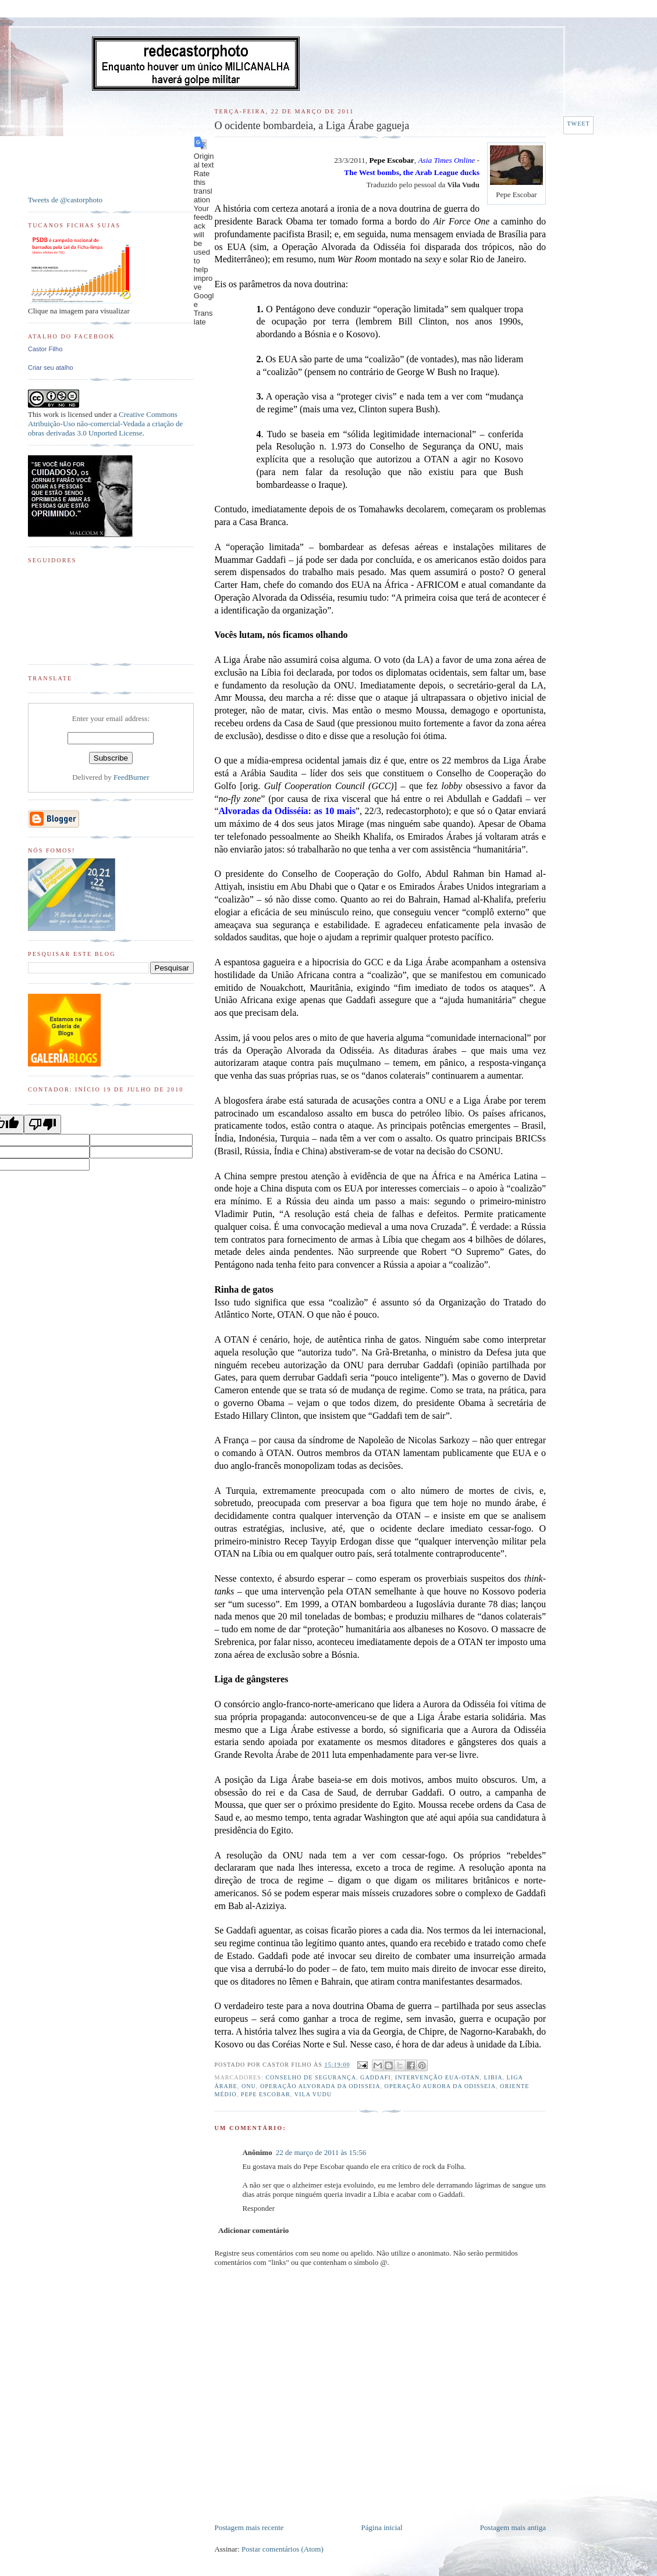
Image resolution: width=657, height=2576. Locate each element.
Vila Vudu (313, 2094)
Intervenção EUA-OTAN (437, 2077)
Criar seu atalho (50, 367)
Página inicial (382, 2527)
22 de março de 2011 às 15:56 (321, 2152)
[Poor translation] (42, 1124)
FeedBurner (131, 777)
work (51, 414)
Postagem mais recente (248, 2527)
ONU (249, 2086)
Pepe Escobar (265, 2094)
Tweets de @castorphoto (65, 199)
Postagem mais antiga (513, 2527)
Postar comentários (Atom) (283, 2549)
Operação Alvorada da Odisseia (320, 2086)
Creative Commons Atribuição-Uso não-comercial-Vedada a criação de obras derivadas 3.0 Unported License (105, 423)
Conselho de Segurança (310, 2077)
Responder (258, 2208)
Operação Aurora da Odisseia (440, 2086)
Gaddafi (375, 2077)
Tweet (578, 123)
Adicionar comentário (253, 2230)
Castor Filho (45, 348)
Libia (493, 2077)
